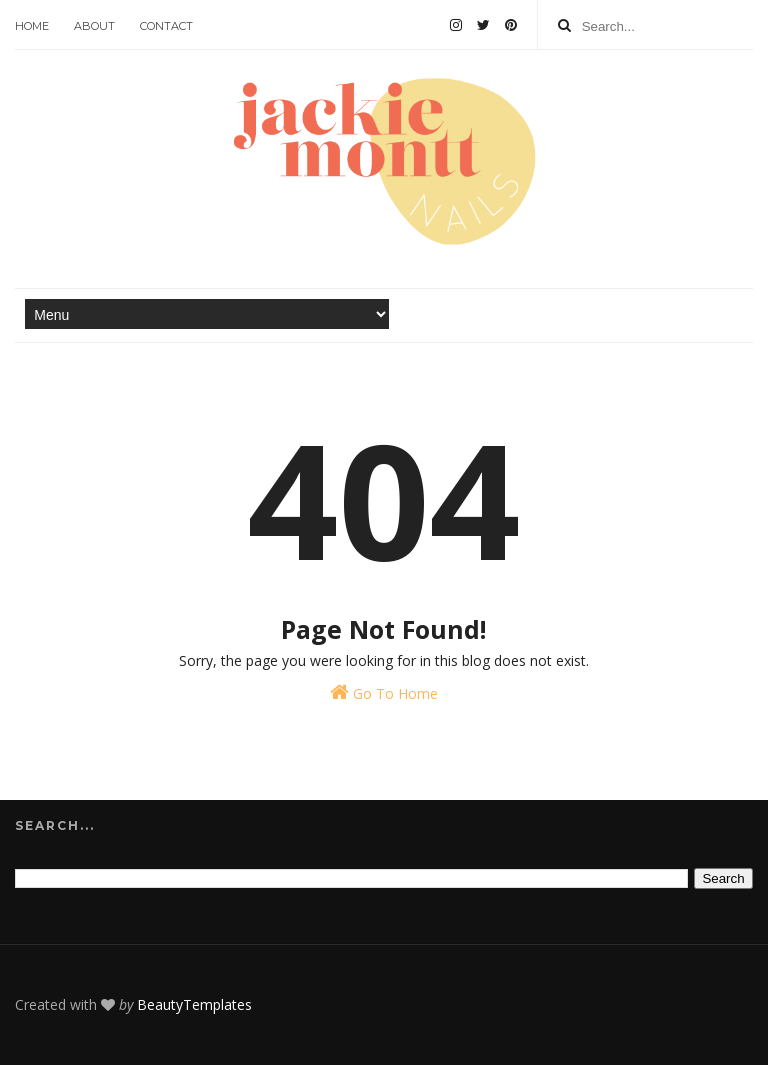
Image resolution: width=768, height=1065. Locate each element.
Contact (166, 26)
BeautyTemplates (194, 1004)
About (94, 26)
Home (32, 26)
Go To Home (384, 692)
